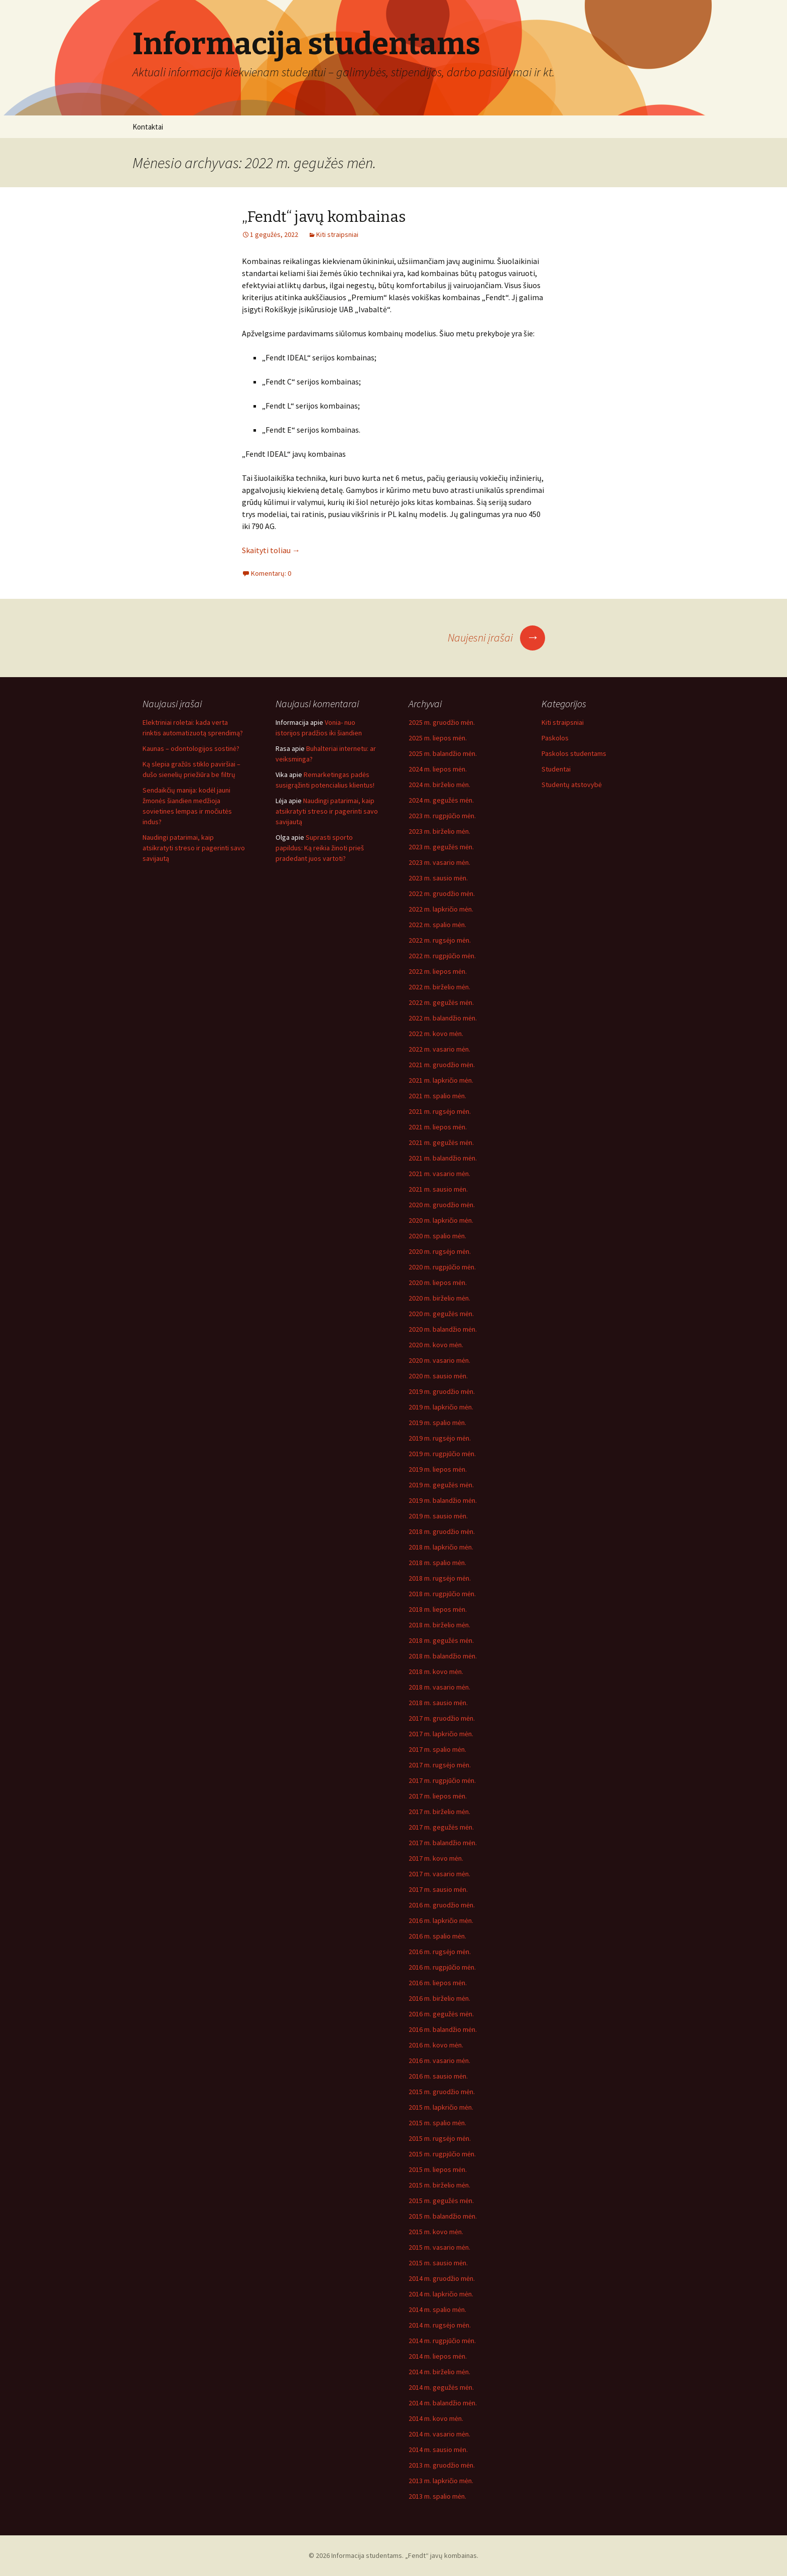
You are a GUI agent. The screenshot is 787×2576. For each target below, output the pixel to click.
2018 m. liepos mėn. (438, 1609)
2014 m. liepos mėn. (438, 2356)
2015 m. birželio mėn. (439, 2184)
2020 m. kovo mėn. (436, 1344)
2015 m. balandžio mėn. (443, 2216)
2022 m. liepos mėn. (438, 971)
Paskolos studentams (574, 753)
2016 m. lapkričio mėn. (441, 1920)
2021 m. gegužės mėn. (441, 1142)
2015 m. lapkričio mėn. (441, 2107)
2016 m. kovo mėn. (436, 2044)
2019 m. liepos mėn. (438, 1469)
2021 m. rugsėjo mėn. (440, 1111)
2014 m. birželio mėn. (439, 2371)
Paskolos (555, 737)
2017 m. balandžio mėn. (443, 1842)
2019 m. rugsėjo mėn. (440, 1438)
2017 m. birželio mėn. (439, 1811)
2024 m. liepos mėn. (438, 769)
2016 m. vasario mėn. (439, 2060)
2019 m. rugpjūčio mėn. (442, 1453)
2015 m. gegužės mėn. (441, 2200)
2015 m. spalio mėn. (437, 2122)
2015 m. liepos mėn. (438, 2169)
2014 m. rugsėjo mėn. (440, 2325)
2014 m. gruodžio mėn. (442, 2278)
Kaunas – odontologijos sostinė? (191, 748)
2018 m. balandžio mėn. (443, 1655)
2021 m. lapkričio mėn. (441, 1080)
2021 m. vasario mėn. (439, 1173)
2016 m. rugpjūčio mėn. (442, 1967)
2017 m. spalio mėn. (437, 1749)
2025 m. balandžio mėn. (443, 753)
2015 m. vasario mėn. (439, 2247)
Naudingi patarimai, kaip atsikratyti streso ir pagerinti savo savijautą (194, 848)
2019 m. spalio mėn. (437, 1422)
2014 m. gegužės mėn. (441, 2387)
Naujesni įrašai (496, 637)
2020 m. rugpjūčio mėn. (442, 1266)
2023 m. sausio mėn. (438, 877)
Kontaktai (148, 127)
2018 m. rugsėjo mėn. (440, 1578)
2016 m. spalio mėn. (437, 1936)
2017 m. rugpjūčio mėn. (442, 1780)
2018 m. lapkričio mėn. (441, 1547)
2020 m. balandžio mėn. (443, 1329)
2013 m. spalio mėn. (437, 2496)
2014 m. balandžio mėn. (443, 2402)
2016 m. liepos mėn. (438, 1982)
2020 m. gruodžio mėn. (442, 1204)
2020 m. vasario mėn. (439, 1360)
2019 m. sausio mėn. (438, 1515)
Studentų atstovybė (572, 784)
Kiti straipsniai (337, 234)
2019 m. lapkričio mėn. (441, 1406)
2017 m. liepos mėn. (438, 1795)
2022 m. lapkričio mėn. (441, 909)
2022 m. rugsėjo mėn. (440, 940)
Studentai (556, 769)
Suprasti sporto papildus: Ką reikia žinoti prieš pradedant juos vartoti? (320, 848)
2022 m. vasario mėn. (439, 1049)
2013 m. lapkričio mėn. (441, 2480)
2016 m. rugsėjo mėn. (440, 1951)
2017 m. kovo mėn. (436, 1858)
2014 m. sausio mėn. (438, 2449)
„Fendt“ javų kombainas (324, 217)
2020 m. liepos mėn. (438, 1282)
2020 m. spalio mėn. (437, 1235)
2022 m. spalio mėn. (437, 924)
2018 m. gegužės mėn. (441, 1640)
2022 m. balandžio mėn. (443, 1017)
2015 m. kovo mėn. (436, 2231)
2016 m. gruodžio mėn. (442, 1904)
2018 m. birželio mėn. (439, 1624)
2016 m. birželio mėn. (439, 1998)
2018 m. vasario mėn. (439, 1687)
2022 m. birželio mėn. (439, 986)
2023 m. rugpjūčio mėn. (442, 815)
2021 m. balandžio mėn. (443, 1158)
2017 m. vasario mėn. (439, 1873)
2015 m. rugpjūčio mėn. (442, 2153)
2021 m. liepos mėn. (438, 1126)
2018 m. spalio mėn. (437, 1562)
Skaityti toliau (271, 550)
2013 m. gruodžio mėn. (442, 2465)
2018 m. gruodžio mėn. (442, 1531)
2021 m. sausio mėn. (438, 1189)
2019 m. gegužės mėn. (441, 1484)
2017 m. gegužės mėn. (441, 1827)
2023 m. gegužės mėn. (441, 846)
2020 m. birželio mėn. (439, 1298)
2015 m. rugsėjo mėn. (440, 2138)
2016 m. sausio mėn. (438, 2076)
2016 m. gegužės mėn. (441, 2013)
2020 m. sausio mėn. (438, 1375)
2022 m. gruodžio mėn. (442, 893)
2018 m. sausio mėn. (438, 1702)
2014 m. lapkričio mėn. (441, 2293)
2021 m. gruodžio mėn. (442, 1064)
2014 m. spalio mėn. (437, 2309)
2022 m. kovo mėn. (436, 1033)
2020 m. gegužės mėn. (441, 1313)
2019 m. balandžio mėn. (443, 1500)
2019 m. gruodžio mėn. (442, 1391)
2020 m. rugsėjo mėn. (440, 1251)
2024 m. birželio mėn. (439, 784)
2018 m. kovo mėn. (436, 1671)
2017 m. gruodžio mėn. (442, 1718)
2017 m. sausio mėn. (438, 1889)
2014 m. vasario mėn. (439, 2433)
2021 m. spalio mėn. (437, 1095)
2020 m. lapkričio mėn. (441, 1220)
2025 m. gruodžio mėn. (442, 722)
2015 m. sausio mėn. (438, 2262)
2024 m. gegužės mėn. (441, 800)
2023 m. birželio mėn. (439, 831)
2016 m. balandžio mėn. (443, 2029)
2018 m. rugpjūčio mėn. (442, 1593)
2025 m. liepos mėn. (438, 737)
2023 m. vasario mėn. (439, 862)
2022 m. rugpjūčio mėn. (442, 955)
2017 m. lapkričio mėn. (441, 1733)
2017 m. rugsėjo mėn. (440, 1764)
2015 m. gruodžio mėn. (442, 2091)
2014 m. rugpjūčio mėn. (442, 2340)
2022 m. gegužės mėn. (441, 1002)
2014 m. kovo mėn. (436, 2418)
